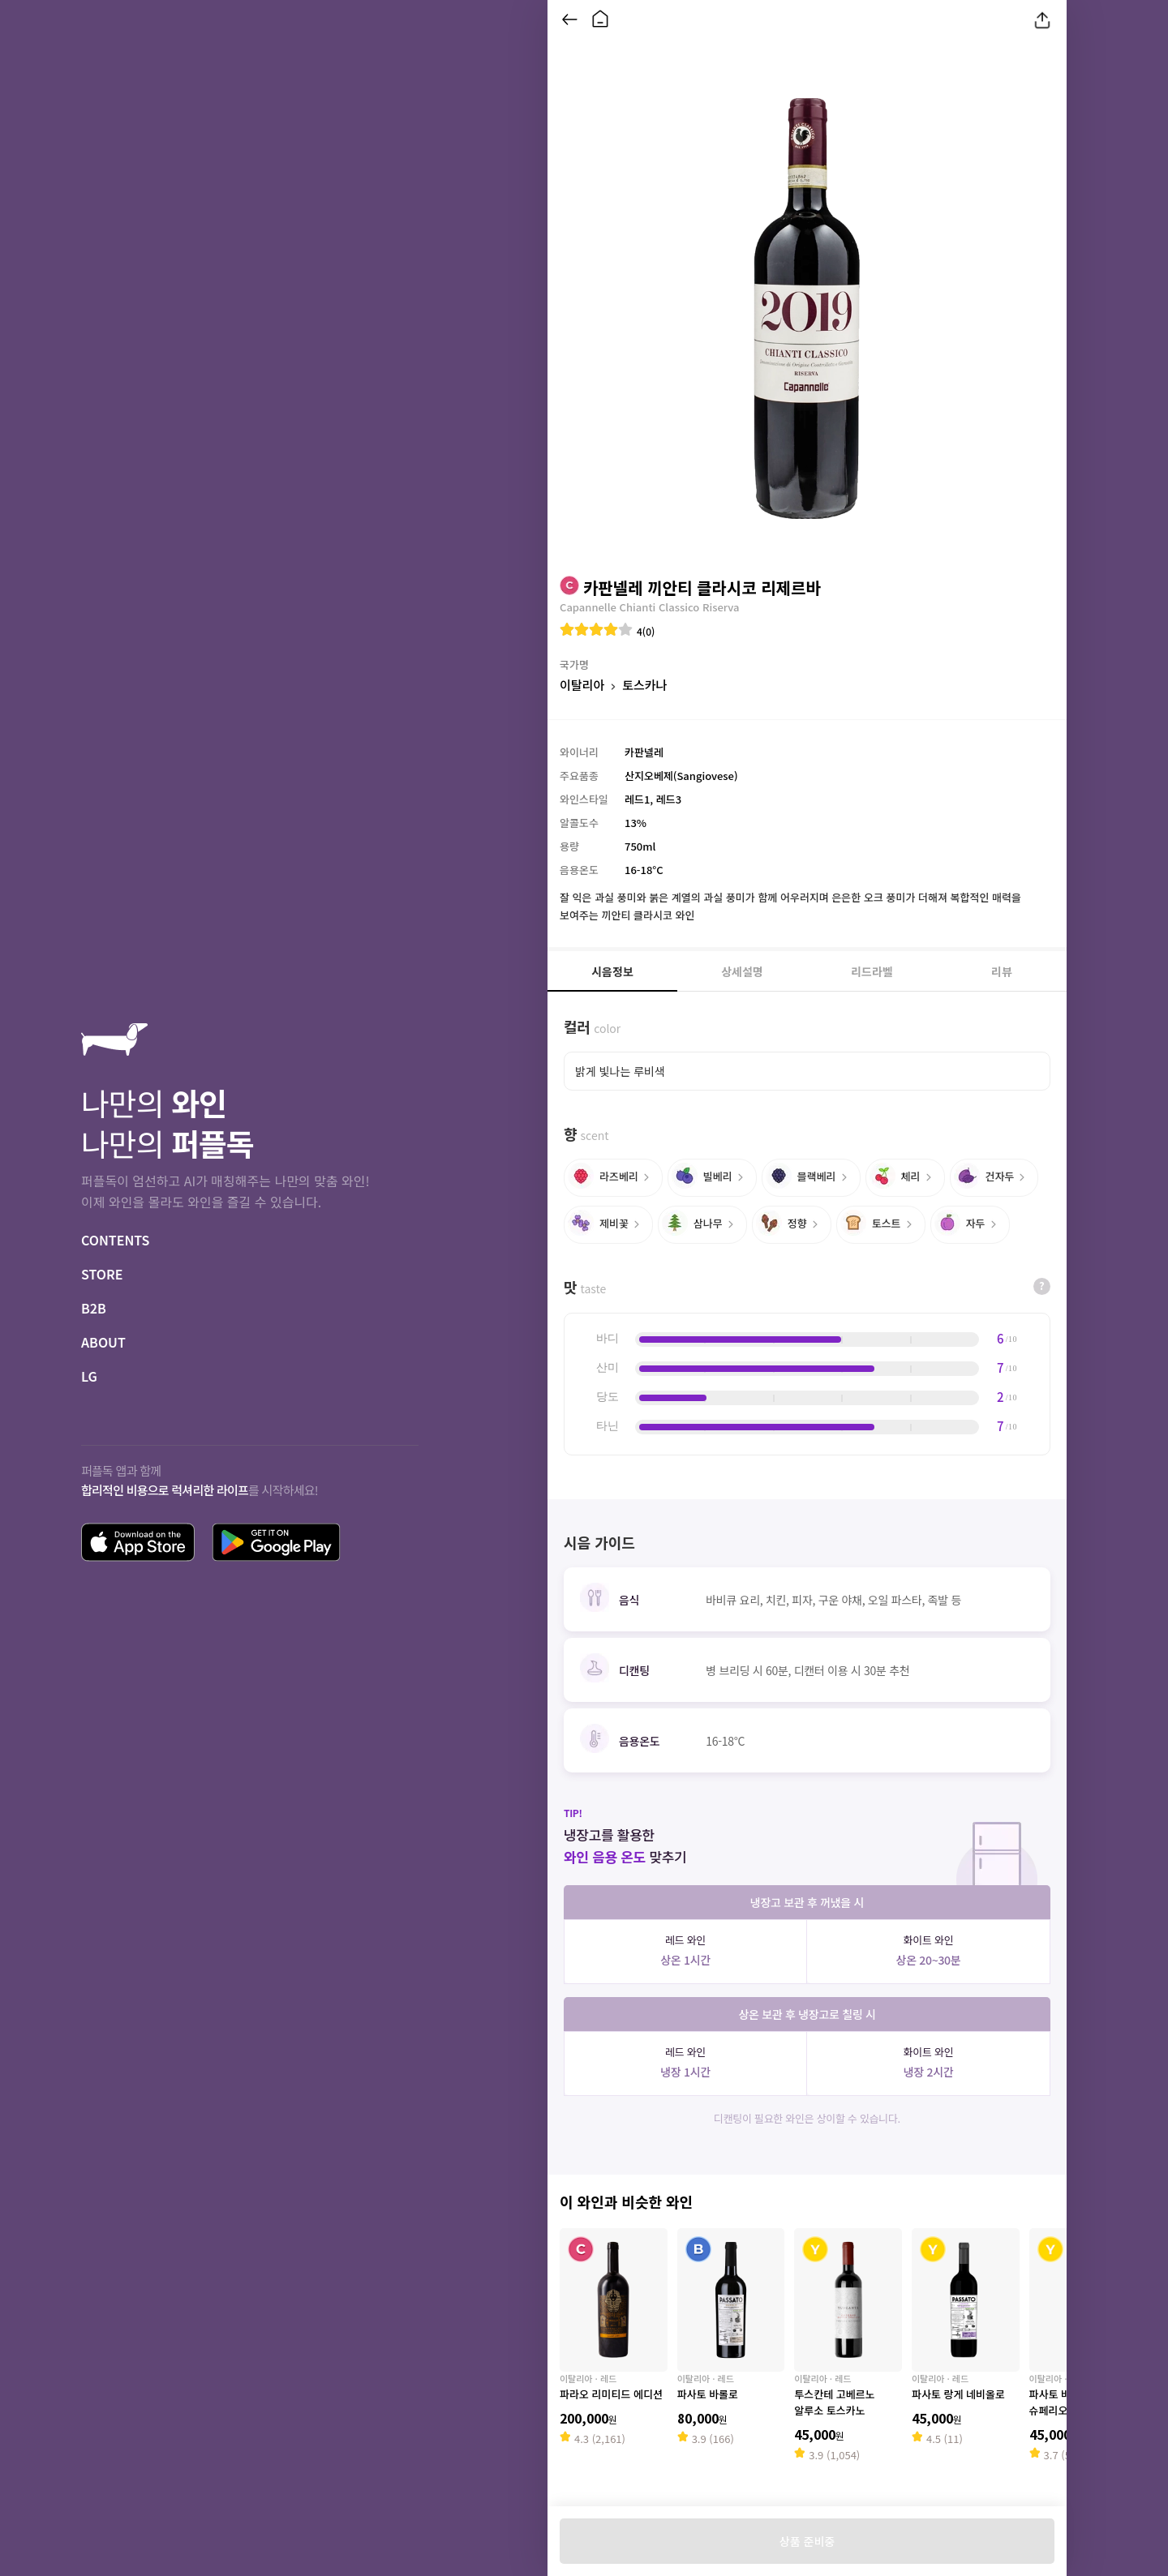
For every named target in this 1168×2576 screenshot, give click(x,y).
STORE (101, 1274)
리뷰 (1001, 971)
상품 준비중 (807, 2541)
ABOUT (103, 1342)
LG (89, 1376)
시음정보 (612, 971)
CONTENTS (115, 1239)
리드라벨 (872, 971)
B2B (93, 1308)
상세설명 (742, 971)
